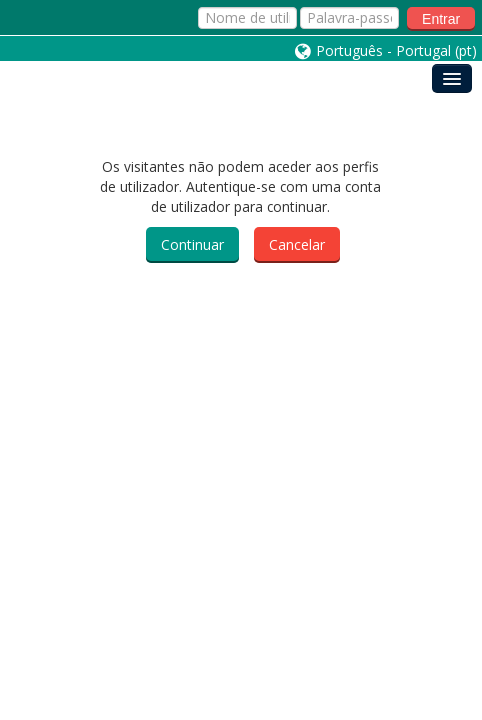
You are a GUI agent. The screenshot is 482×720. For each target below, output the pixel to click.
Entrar (441, 19)
